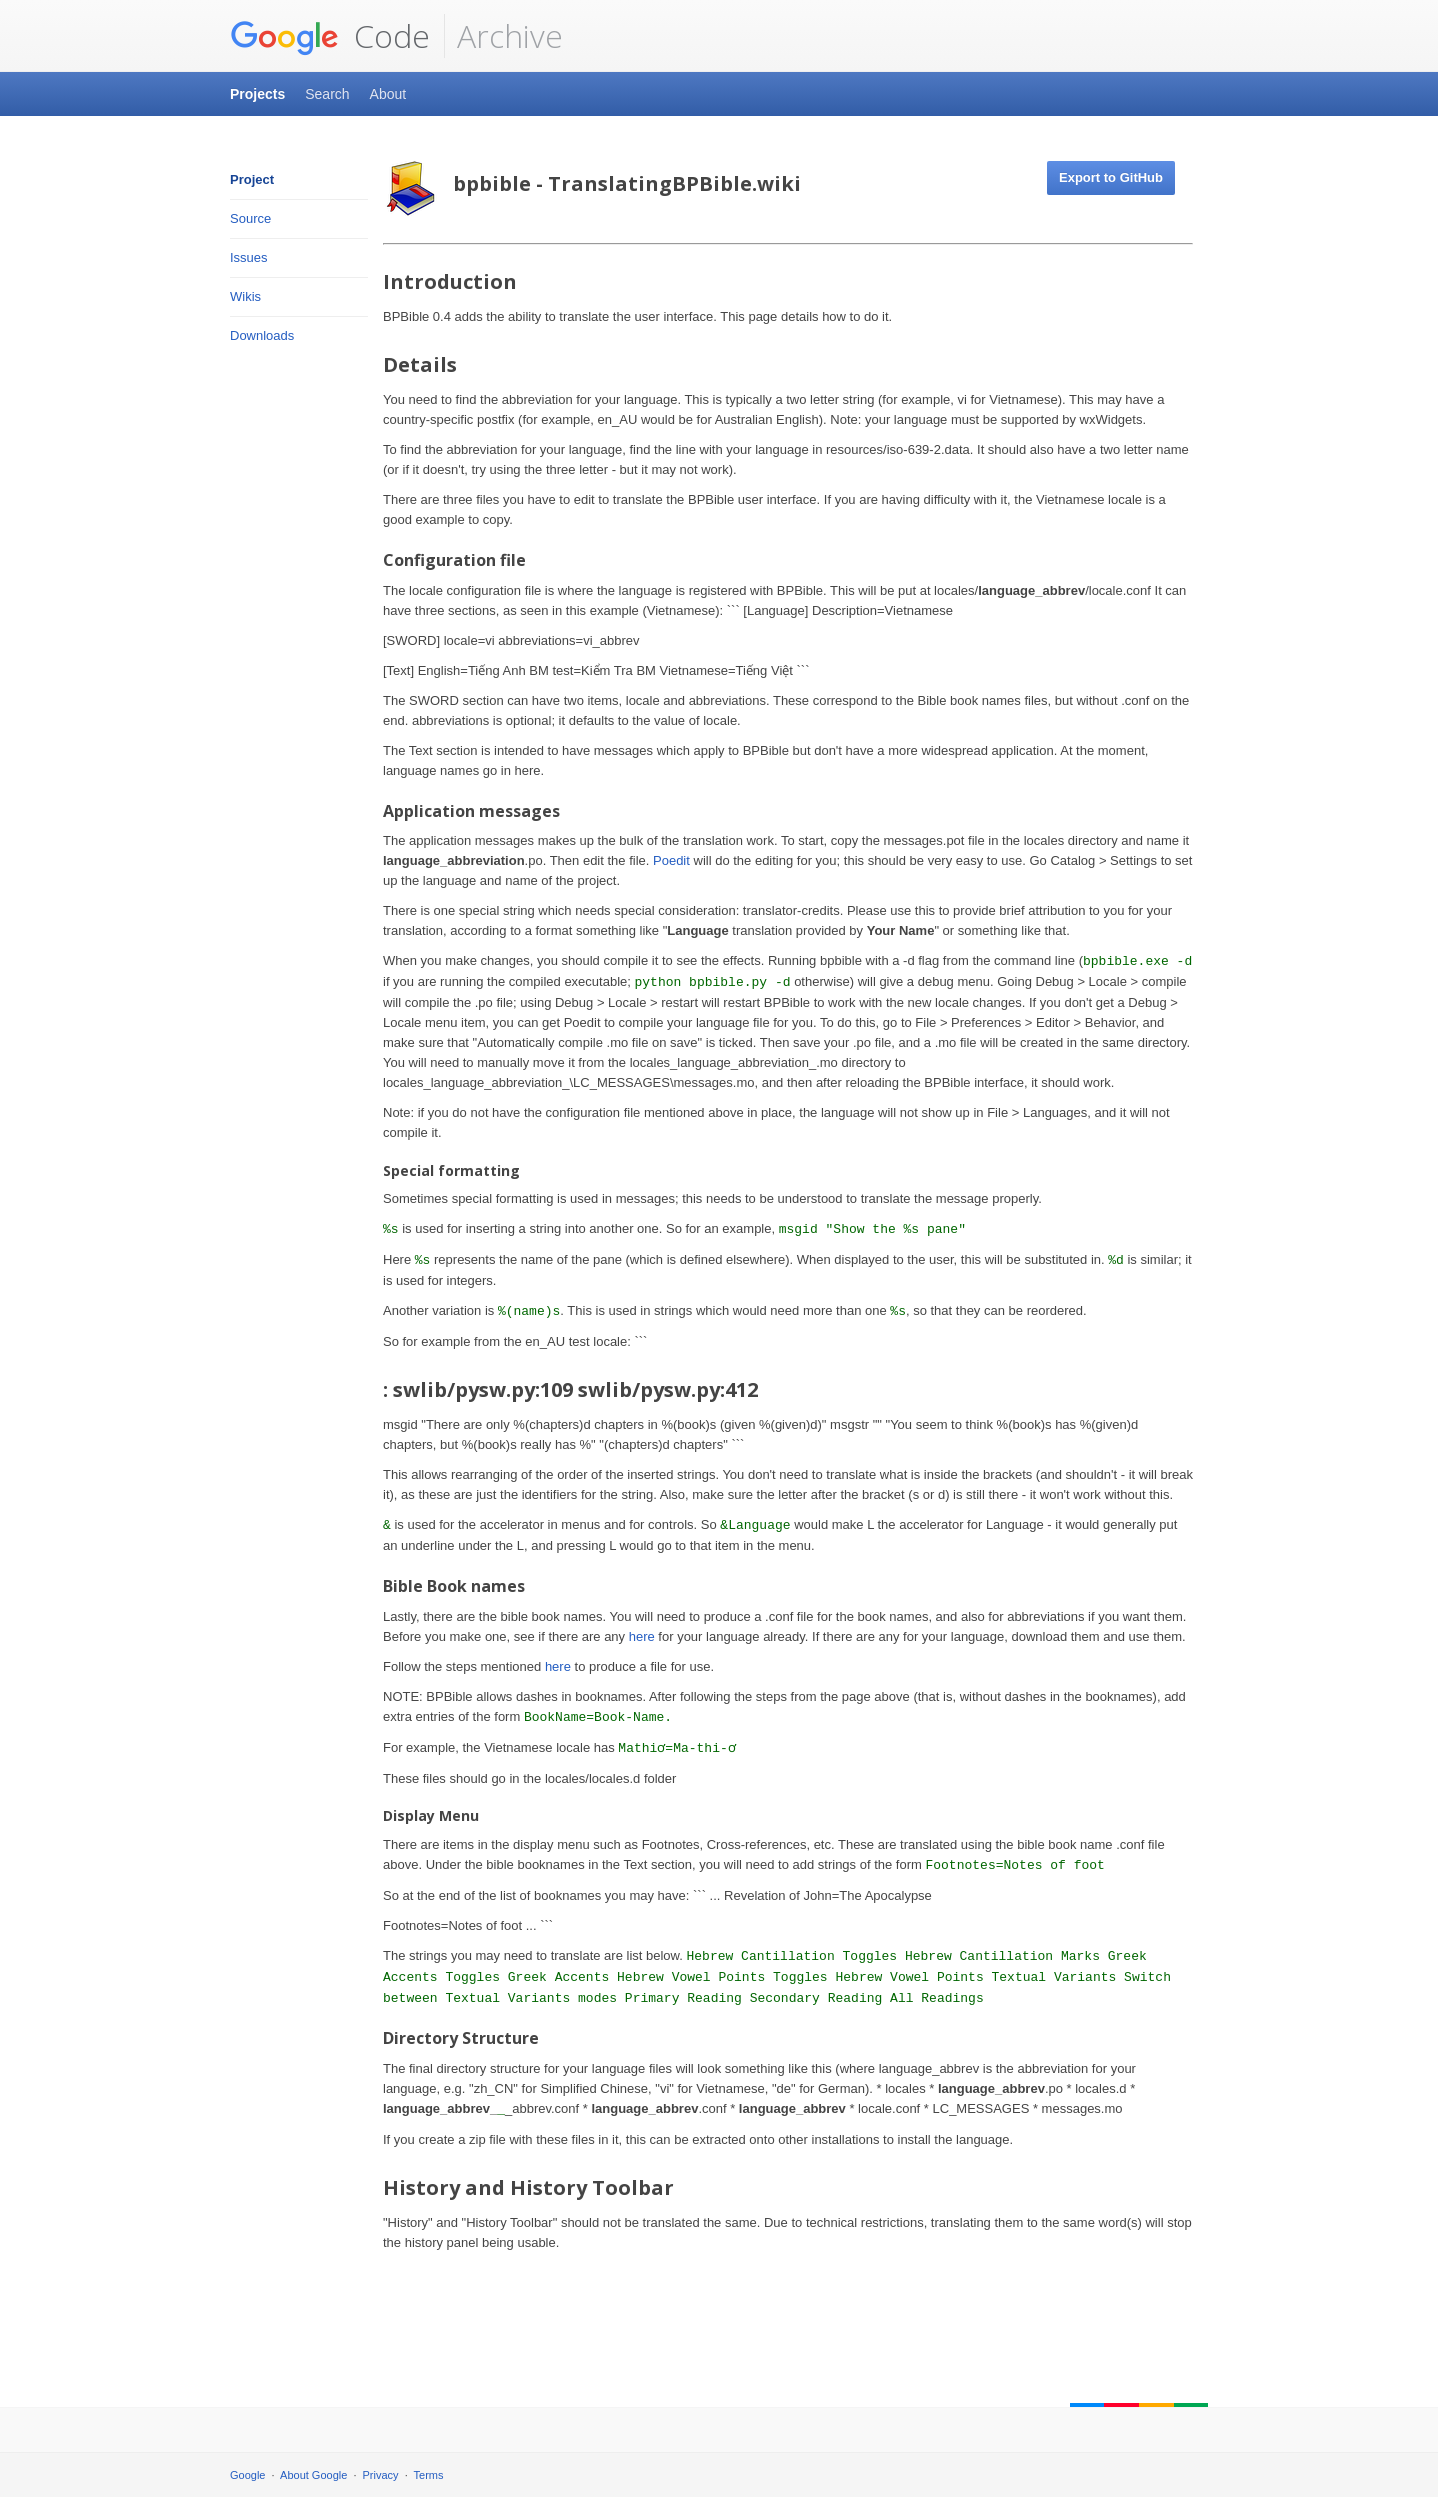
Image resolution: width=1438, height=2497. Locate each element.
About (388, 94)
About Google (313, 2475)
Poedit (671, 860)
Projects (257, 94)
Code (330, 36)
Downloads (262, 335)
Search (327, 94)
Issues (249, 257)
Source (250, 218)
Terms (429, 2475)
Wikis (245, 296)
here (642, 1636)
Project (252, 179)
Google (247, 2475)
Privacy (381, 2475)
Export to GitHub (1111, 177)
